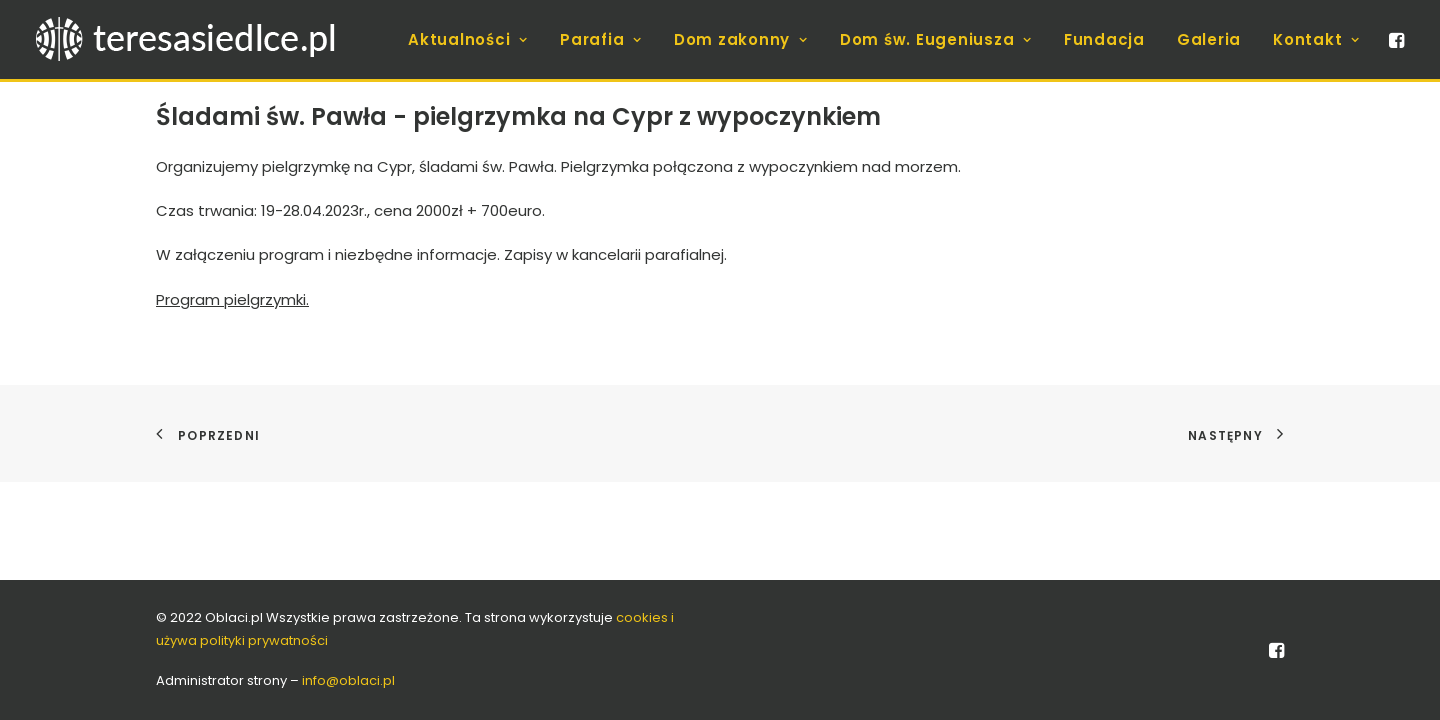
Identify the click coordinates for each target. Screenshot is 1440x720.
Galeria (1209, 39)
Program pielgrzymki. (232, 299)
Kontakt (1316, 39)
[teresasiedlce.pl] (198, 39)
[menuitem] (468, 39)
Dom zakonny (741, 39)
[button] (1395, 39)
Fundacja (1104, 39)
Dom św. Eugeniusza (936, 39)
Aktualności (468, 39)
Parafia (601, 39)
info (348, 680)
